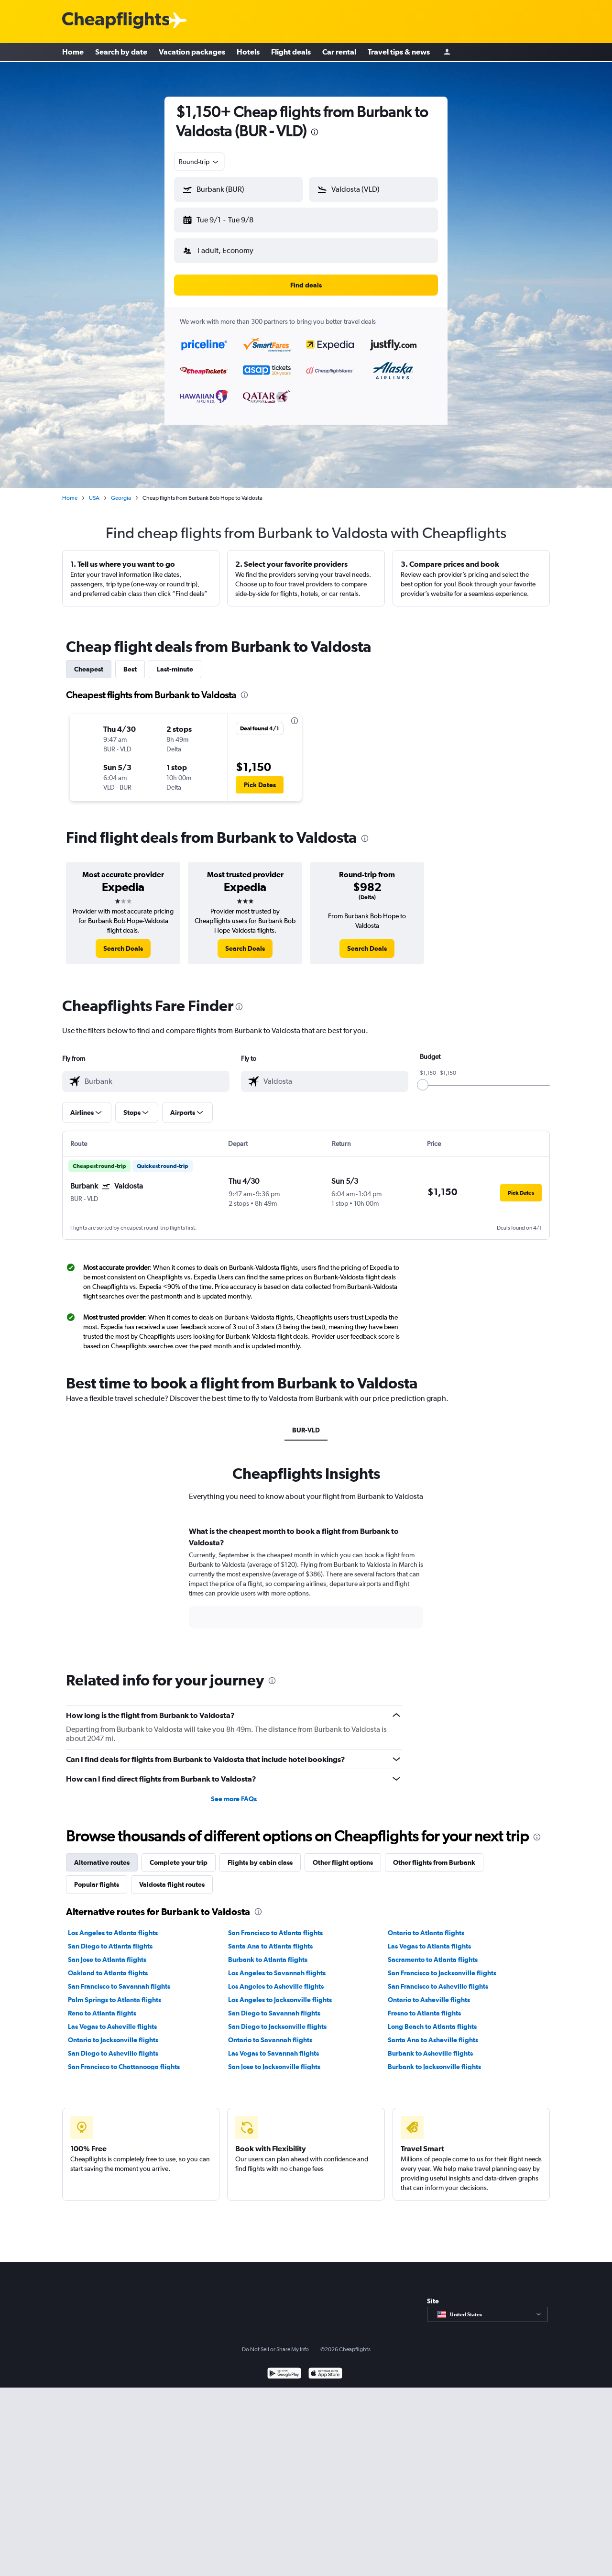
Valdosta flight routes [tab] (172, 1877)
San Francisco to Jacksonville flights (442, 1965)
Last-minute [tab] (175, 661)
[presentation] (314, 132)
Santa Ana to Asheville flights (433, 2032)
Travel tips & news (399, 52)
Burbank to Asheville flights (430, 2045)
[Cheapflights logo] (115, 20)
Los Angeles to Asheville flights (276, 1978)
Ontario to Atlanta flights (426, 1925)
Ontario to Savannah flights (270, 2032)
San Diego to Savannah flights (274, 2005)
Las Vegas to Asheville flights (112, 2019)
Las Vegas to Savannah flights (273, 2045)
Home (73, 52)
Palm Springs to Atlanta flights (114, 1992)
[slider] (422, 1077)
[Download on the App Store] (325, 2366)
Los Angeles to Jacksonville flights (280, 1992)
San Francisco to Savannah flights (119, 1978)
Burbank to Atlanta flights (267, 1952)
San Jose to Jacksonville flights (274, 2059)
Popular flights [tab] (96, 1877)
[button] (234, 218)
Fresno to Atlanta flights (424, 2005)
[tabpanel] (306, 1579)
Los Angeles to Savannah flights (277, 1965)
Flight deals (291, 52)
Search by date (121, 52)
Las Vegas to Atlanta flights (429, 1938)
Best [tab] (130, 661)
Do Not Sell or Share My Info (275, 2341)
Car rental (339, 52)
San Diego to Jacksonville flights (277, 2019)
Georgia (121, 490)
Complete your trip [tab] (179, 1855)
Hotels (248, 52)
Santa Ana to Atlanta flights (270, 1938)
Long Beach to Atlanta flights (432, 2019)
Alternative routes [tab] (102, 1855)
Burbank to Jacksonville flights (434, 2059)
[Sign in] (447, 53)
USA (94, 490)
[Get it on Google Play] (284, 2366)
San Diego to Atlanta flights (110, 1938)
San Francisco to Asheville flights (438, 1978)
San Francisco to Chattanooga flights (124, 2059)
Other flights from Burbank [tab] (434, 1855)
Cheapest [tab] (88, 661)
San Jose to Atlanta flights (107, 1952)
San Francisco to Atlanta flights (275, 1925)
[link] (123, 940)
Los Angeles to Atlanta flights (113, 1925)
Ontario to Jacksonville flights (113, 2032)
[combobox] (199, 161)
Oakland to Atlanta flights (108, 1965)
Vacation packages (192, 52)
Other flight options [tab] (343, 1855)
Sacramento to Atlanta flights (433, 1952)
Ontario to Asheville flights (429, 1992)
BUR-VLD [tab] (306, 1422)
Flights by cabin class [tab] (260, 1855)
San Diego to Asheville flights (113, 2045)
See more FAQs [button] (234, 1791)
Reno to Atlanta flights (102, 2005)
